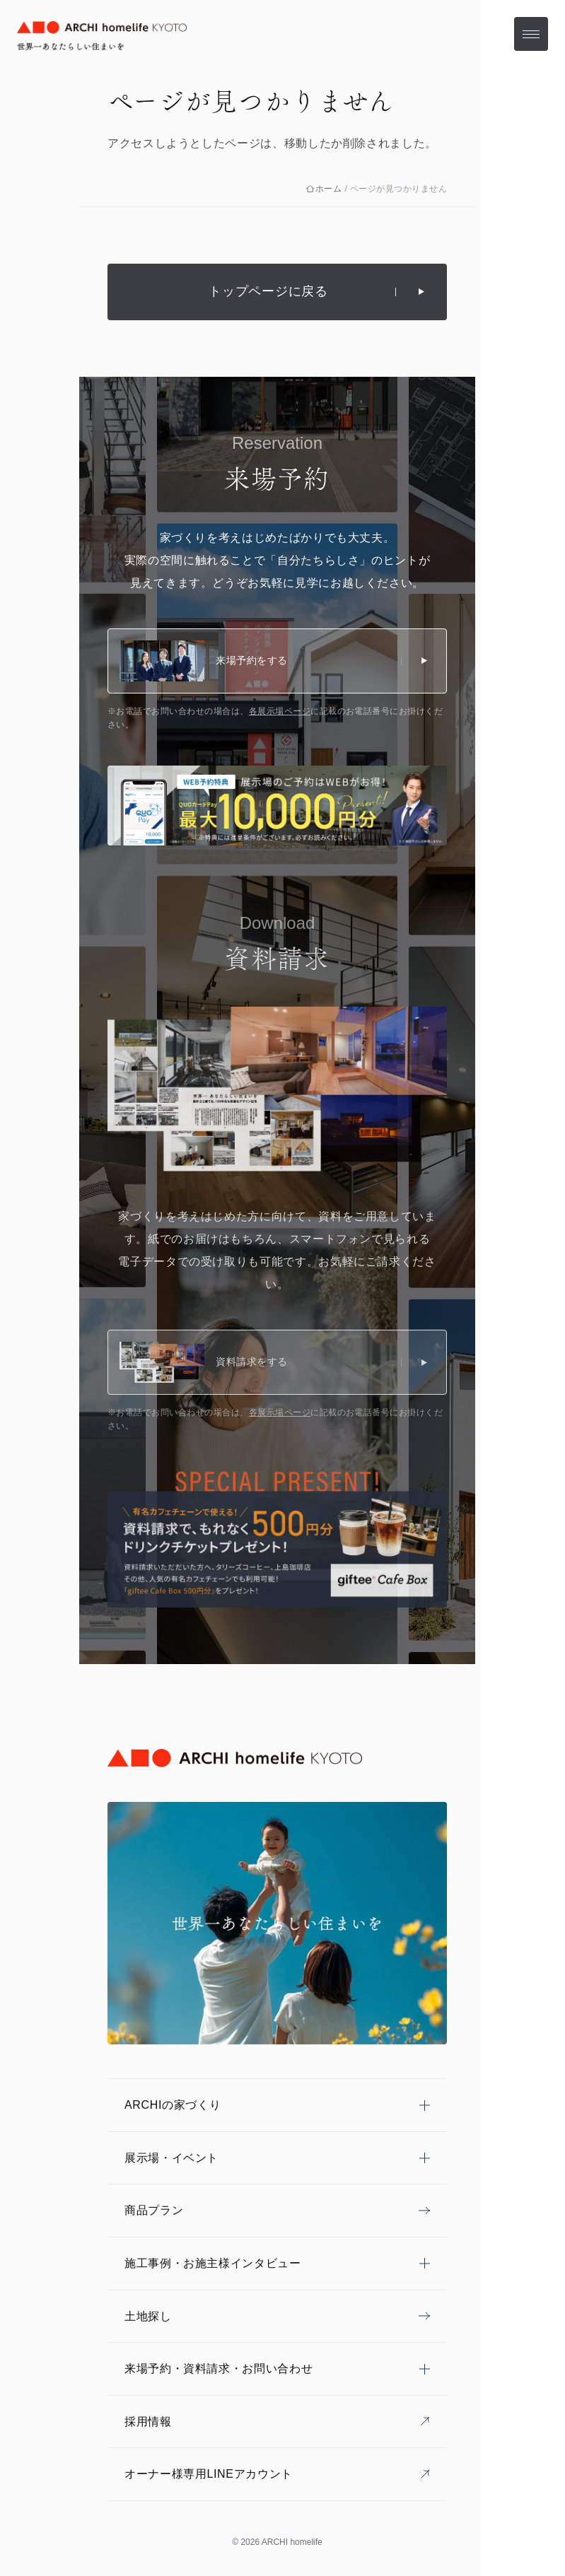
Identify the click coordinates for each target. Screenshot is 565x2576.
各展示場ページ (279, 711)
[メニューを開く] (531, 34)
